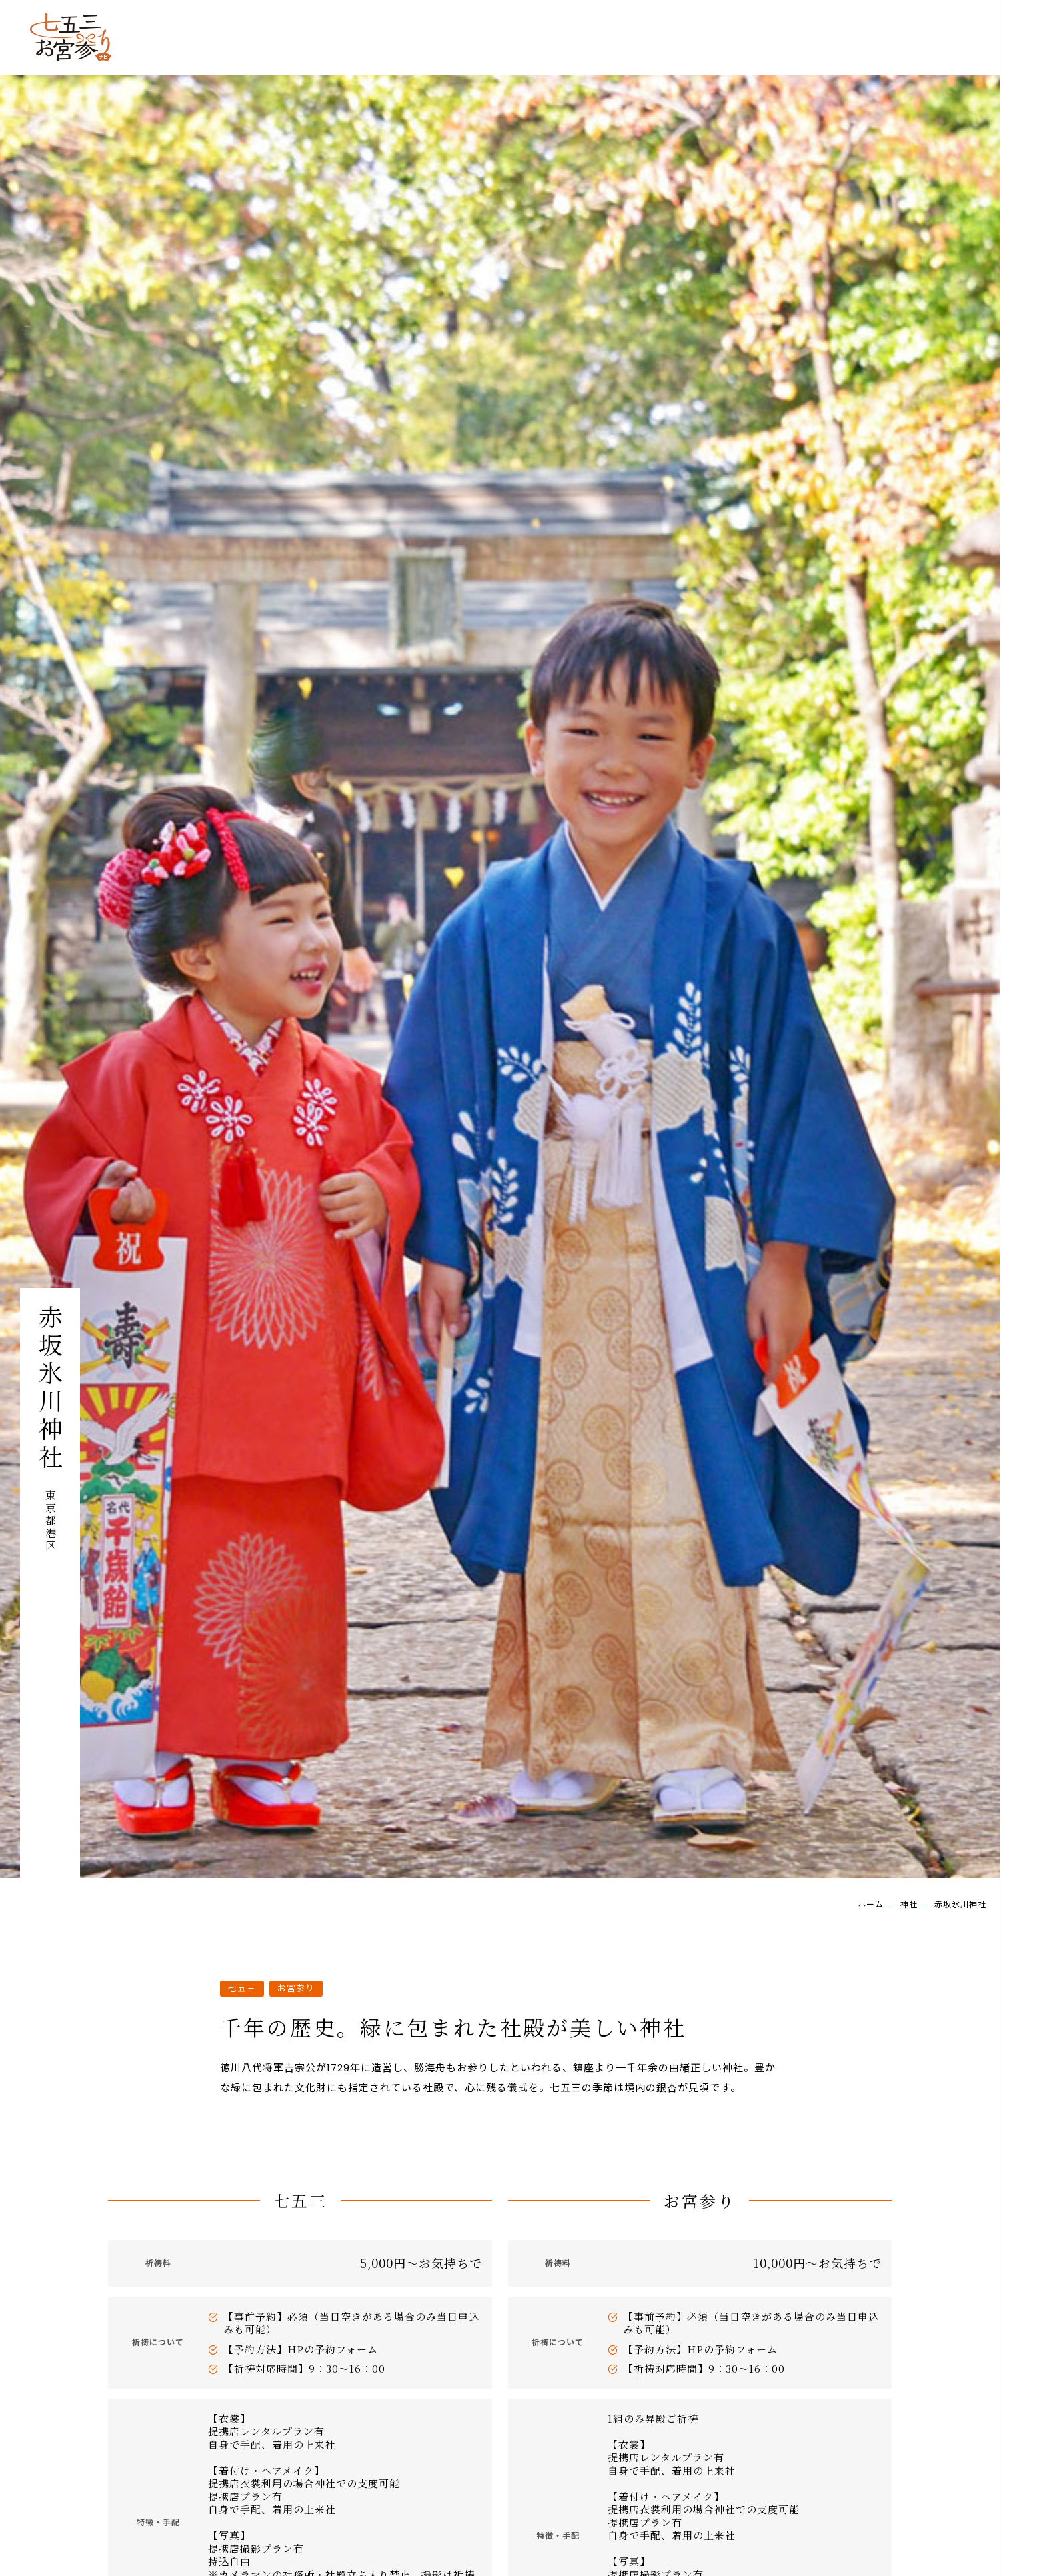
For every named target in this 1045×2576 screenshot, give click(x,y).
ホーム (871, 1904)
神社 (909, 1904)
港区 (50, 1540)
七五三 (242, 1988)
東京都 (50, 1508)
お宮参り (296, 1988)
